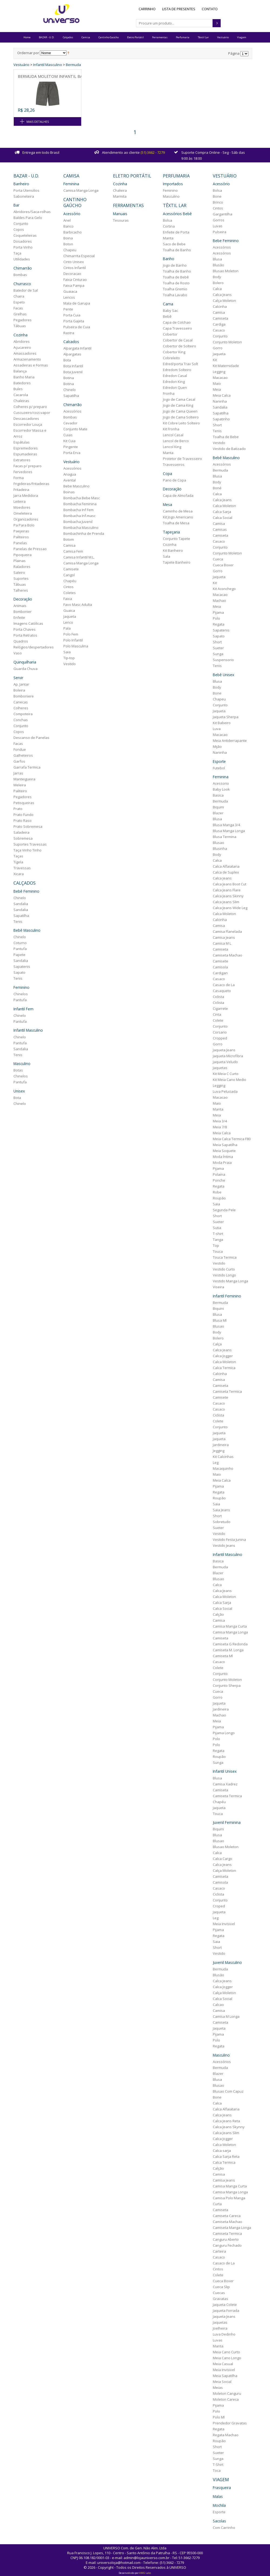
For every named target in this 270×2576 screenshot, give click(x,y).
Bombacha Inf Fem (78, 509)
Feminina (71, 183)
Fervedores (22, 471)
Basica (218, 795)
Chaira (18, 296)
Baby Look (221, 789)
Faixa (67, 598)
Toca (217, 2470)
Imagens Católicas (28, 623)
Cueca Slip (221, 2286)
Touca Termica (225, 1257)
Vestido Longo (224, 1275)
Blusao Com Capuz (228, 2091)
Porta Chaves (24, 629)
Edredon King (174, 381)
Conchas (20, 719)
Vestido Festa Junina (229, 1539)
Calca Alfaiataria (226, 866)
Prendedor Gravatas (230, 2423)
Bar (16, 205)
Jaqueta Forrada (226, 2310)
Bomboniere (23, 696)
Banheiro (21, 183)
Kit (215, 359)
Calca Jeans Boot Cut (229, 884)
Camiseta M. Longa (228, 1649)
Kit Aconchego (224, 588)
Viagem (241, 37)
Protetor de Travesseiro (182, 458)
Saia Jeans (221, 1509)
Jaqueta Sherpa (225, 716)
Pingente (70, 446)
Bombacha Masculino (80, 527)
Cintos (68, 586)
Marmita (120, 196)
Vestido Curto (224, 1269)
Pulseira (219, 231)
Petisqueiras (23, 802)
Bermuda (73, 64)
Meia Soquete (224, 1150)
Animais (19, 605)
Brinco (218, 202)
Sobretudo (221, 1521)
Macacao (220, 377)
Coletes (69, 592)
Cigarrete (220, 1008)
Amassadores (24, 353)
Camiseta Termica (227, 1391)
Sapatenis (21, 966)
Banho (168, 258)
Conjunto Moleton (227, 342)
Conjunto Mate (75, 429)
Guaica (69, 610)
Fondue (19, 749)
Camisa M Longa (226, 2016)
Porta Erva (71, 452)
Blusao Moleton (225, 270)
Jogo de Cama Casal (179, 399)
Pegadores (22, 319)
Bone (217, 196)
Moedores (21, 507)
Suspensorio (223, 659)
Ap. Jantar (21, 684)
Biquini (218, 807)
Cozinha (20, 334)
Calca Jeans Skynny (229, 2126)
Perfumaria (182, 37)
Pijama (218, 612)
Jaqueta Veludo (225, 1061)
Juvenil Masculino (227, 1962)
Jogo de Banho (175, 265)
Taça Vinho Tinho (27, 850)
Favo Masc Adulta (77, 604)
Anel (67, 220)
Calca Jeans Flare (227, 890)
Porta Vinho (23, 247)
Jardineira (221, 1444)
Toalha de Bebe (226, 436)
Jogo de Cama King (178, 405)
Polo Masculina (75, 646)
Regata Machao (225, 2434)
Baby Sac (170, 310)
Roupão (219, 1198)
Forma (18, 477)
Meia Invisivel (224, 1923)
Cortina (169, 226)
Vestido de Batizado (229, 448)
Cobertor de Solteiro (179, 346)
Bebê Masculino (26, 930)
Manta (168, 238)
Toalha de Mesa (176, 523)
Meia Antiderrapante (230, 740)
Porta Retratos (25, 635)
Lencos (69, 297)
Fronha (169, 393)
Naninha (220, 401)
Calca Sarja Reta (226, 2156)
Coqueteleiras (25, 235)
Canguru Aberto (226, 2239)
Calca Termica (224, 1367)
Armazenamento (27, 359)
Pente (68, 309)
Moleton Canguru (227, 2393)
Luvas (218, 226)
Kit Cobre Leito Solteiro (181, 423)
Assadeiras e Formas (30, 365)
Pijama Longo (224, 1732)
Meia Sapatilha (225, 1144)
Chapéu (69, 580)
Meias (218, 2387)
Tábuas (19, 325)
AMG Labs (145, 2573)
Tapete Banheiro (176, 562)
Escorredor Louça (27, 424)
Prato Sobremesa (27, 826)
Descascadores (26, 418)
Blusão (218, 265)
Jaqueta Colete (225, 2304)
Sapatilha (21, 915)
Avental (69, 480)
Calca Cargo (222, 1858)
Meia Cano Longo (227, 2357)
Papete (19, 954)
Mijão (217, 746)
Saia (67, 652)
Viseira (218, 1286)
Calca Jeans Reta (226, 2120)
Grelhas (20, 314)
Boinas (69, 492)
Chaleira (120, 190)
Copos (18, 229)
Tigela (18, 862)
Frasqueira (222, 2487)
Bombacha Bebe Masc (81, 497)
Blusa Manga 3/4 (226, 824)
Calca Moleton (224, 505)
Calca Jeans (222, 294)
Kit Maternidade (226, 365)
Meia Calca (222, 395)
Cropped (220, 1038)
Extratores (21, 460)
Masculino (21, 1063)
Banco (68, 226)
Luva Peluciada (225, 1091)
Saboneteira (23, 196)
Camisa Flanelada (227, 931)
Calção (218, 1614)
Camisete (71, 569)
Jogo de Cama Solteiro (181, 417)
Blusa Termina (224, 836)
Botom (68, 539)
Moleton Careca (226, 2399)
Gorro (218, 347)
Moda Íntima (223, 1156)
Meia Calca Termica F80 (232, 1138)
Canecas (20, 702)
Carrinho (147, 8)
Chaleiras (21, 400)
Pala (67, 628)
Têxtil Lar (203, 37)
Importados (173, 183)
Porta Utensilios (26, 190)
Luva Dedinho (224, 2334)
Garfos (19, 761)
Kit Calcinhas (223, 1456)
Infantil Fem (23, 1008)
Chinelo (19, 897)
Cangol (69, 575)
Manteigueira (24, 779)
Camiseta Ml (223, 1655)
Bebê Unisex (223, 674)
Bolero (218, 282)
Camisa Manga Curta (230, 1626)
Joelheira (220, 2328)
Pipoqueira (22, 554)
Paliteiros (21, 537)
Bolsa (167, 220)
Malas (218, 2496)
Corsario (220, 1032)
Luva (217, 728)
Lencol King (172, 446)
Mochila (219, 2505)
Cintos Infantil (74, 267)
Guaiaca (70, 291)
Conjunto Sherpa (227, 1685)
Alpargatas (72, 354)
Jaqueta (69, 616)
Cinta (217, 1014)
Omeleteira (22, 513)
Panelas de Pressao (30, 548)
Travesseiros (173, 464)
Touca (218, 1251)
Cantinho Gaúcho (108, 37)
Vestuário (223, 37)
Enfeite (19, 617)
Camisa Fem (73, 551)
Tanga (218, 1239)
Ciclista (218, 996)
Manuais (120, 213)
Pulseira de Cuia (76, 326)
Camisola (220, 967)
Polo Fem (70, 634)
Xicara (18, 873)
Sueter (218, 647)
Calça (217, 1344)
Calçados (68, 37)
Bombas (20, 274)
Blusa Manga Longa (229, 830)
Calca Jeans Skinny (228, 895)
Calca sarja (222, 2150)
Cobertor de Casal (178, 340)
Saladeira (21, 832)
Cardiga (219, 324)
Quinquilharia (24, 662)
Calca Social (222, 517)
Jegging (218, 1450)
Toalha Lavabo (175, 294)
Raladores (21, 566)
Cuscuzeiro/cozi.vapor (31, 412)
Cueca (218, 559)
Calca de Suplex (226, 872)
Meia (217, 389)
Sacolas (219, 2520)
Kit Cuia (69, 440)
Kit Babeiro (222, 722)
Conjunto (20, 223)
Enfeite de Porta (176, 232)
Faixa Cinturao (75, 279)
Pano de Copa (174, 480)
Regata (218, 624)
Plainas (19, 560)
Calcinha (220, 306)
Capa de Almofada (178, 495)
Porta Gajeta (73, 321)
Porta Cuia (71, 315)
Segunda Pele (224, 1209)
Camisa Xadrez (225, 1784)
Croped (219, 1906)
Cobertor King (174, 352)
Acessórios (72, 411)
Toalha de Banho (177, 249)
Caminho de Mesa (178, 511)
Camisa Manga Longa (80, 190)
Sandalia (20, 903)
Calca (217, 288)
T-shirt (218, 1233)
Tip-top (69, 657)
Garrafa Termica (26, 767)
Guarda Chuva (25, 668)
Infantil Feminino (227, 1296)
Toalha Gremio (175, 289)
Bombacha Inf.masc (79, 515)
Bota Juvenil (73, 371)
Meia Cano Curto (226, 2352)
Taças (18, 856)
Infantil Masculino (47, 64)
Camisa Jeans (224, 937)
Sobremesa (23, 838)
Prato (17, 808)
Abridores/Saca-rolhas (32, 211)
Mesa (167, 504)
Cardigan (220, 973)
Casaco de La (224, 984)
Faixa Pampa (73, 285)
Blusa (217, 259)
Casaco (219, 330)
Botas (18, 1070)
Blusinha (220, 848)
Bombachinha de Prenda (83, 533)
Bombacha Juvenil (78, 521)
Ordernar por (28, 52)
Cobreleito (171, 357)
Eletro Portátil (135, 37)
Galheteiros (23, 755)
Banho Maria (24, 377)
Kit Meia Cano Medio (229, 1079)
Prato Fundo (23, 814)
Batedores (22, 383)
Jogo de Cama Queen (180, 411)
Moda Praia (222, 1162)
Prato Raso (22, 820)
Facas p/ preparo (27, 465)
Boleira (19, 690)
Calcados (71, 341)
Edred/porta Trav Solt (180, 363)
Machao (219, 600)
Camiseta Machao (227, 955)
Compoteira (23, 713)
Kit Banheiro (173, 550)
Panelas (20, 542)
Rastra (68, 332)
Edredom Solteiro (177, 369)
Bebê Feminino (26, 891)
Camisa (85, 37)
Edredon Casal (175, 375)
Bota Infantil (73, 366)
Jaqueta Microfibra (228, 1055)
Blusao (218, 842)
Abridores (21, 341)
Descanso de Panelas (31, 737)
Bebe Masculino (76, 486)
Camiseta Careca (227, 2215)
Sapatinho (221, 419)
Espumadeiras (25, 454)
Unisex (19, 1091)
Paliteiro (20, 790)
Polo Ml (219, 2417)
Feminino (21, 987)
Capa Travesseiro (177, 328)
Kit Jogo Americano (178, 517)
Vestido (69, 663)
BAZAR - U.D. (46, 37)
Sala (166, 556)
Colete (218, 1020)
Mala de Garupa (76, 303)
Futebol (219, 768)
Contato (210, 8)
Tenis (17, 921)
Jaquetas (220, 1067)
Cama (168, 303)
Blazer (218, 813)
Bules (18, 388)
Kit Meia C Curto (225, 1073)
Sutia (217, 1227)
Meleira (19, 785)
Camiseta (220, 318)
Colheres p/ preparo (30, 406)
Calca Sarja (222, 511)
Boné (217, 488)
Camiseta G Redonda (230, 1644)
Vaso (17, 653)
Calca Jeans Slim (226, 901)
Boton (68, 244)
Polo (216, 618)
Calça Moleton (224, 300)
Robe (217, 1192)
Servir (18, 677)
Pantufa (20, 948)
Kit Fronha (171, 429)
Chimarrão (22, 268)
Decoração (22, 599)
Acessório (71, 213)
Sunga (218, 653)
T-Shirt (218, 2464)
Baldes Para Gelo (27, 217)
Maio (217, 383)
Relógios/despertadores (33, 647)
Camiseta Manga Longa (232, 2227)
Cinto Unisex (73, 261)
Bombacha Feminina (80, 503)
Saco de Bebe (174, 244)
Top (216, 1245)
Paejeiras (21, 531)
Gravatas (220, 2298)
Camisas (220, 529)
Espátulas (21, 442)
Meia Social (222, 2381)
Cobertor (170, 334)
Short (217, 425)
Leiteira (19, 501)
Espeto (19, 302)
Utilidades (21, 259)
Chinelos (20, 994)
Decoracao (72, 273)
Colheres (20, 708)
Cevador (70, 423)
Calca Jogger (223, 1355)
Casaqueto (222, 990)
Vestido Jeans (224, 1545)
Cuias (68, 434)
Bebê (167, 316)
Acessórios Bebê (177, 213)
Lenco (68, 622)
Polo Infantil (73, 640)
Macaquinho (223, 1468)
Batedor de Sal (25, 290)
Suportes (21, 578)
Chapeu (69, 249)
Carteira (219, 2251)
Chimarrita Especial (79, 255)
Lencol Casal (173, 434)
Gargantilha (222, 214)
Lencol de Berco (176, 440)
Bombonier (22, 611)
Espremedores (25, 448)
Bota (17, 1097)
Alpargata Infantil (77, 348)
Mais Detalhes (37, 122)
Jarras (18, 773)
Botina (68, 377)
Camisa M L (222, 943)
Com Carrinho (224, 2527)
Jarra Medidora (25, 495)
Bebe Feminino (226, 240)
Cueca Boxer (223, 565)
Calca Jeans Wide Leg (230, 907)
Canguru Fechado (227, 2245)
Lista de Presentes (178, 8)
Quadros (20, 641)
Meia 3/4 (220, 1121)
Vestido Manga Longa (230, 1281)
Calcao (218, 2004)
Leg (215, 1462)
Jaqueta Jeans (224, 1050)
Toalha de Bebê (176, 277)
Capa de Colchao (177, 322)
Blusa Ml (220, 1320)
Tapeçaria (171, 532)
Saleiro (19, 572)
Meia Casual (223, 2363)
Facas (18, 308)
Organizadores (25, 519)
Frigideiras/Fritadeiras (31, 483)
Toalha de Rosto (176, 283)
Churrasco (22, 283)
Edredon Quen (175, 387)
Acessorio (221, 783)
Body (217, 276)
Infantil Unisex (225, 1771)
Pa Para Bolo (24, 525)
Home (26, 37)
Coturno (20, 942)
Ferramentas (160, 37)
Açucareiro (22, 347)
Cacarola (20, 394)
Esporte (219, 761)
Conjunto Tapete (176, 538)
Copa (167, 473)
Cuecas (219, 2292)
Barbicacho (72, 232)
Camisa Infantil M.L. (79, 557)
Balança (20, 371)
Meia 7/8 (220, 1127)
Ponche (219, 1180)
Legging (219, 371)
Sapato (19, 972)
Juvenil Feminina (227, 1822)
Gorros (218, 220)
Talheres (20, 590)
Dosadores (22, 241)
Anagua (69, 474)
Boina (68, 238)
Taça (17, 253)
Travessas (22, 867)
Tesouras (121, 220)
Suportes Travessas (30, 844)
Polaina (219, 1174)
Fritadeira (21, 489)
